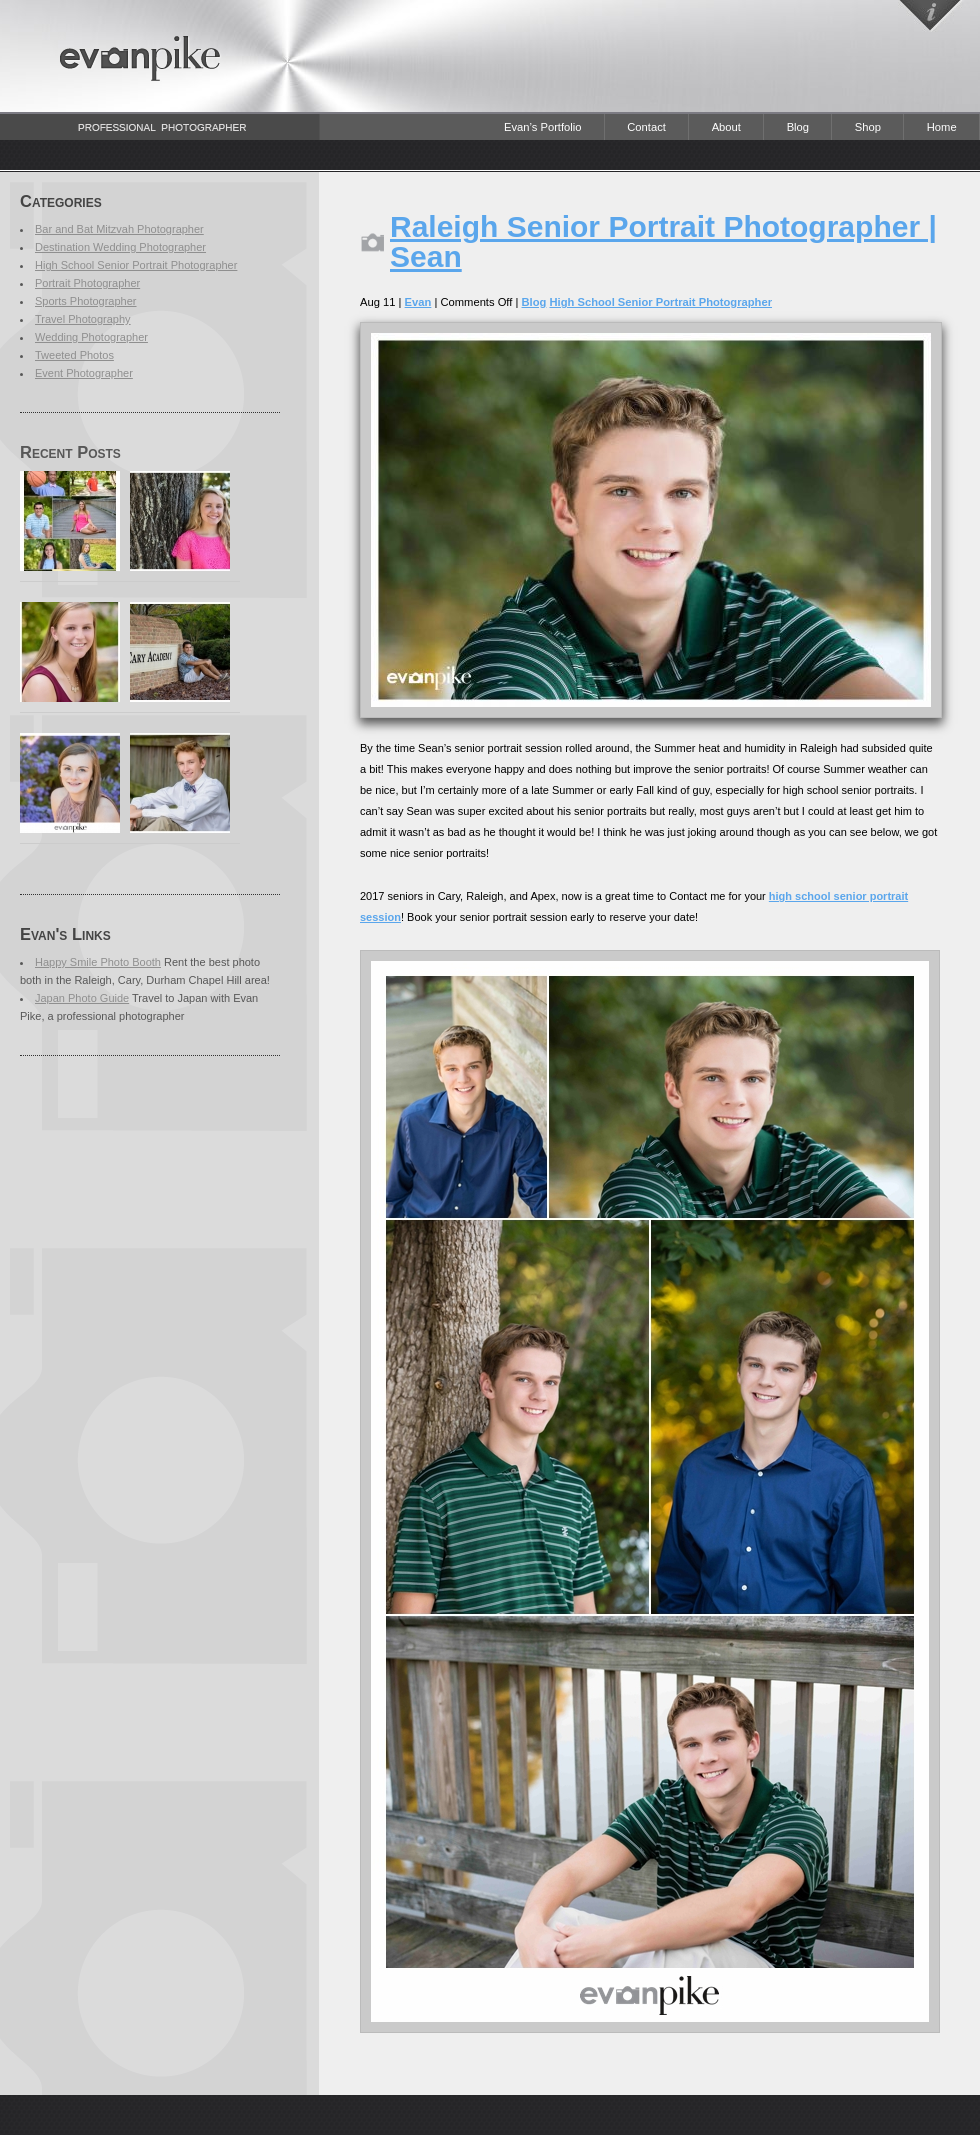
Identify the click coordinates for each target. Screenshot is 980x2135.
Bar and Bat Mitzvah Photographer (119, 229)
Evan (418, 302)
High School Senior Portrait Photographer (136, 265)
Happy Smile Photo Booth (98, 962)
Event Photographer (84, 373)
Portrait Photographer (87, 283)
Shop (868, 127)
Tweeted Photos (74, 355)
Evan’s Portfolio (543, 127)
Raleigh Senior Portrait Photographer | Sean (663, 241)
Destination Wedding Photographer (120, 247)
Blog (798, 127)
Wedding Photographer (91, 337)
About (726, 127)
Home (942, 127)
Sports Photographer (86, 301)
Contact (646, 127)
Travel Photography (83, 319)
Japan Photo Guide (82, 998)
